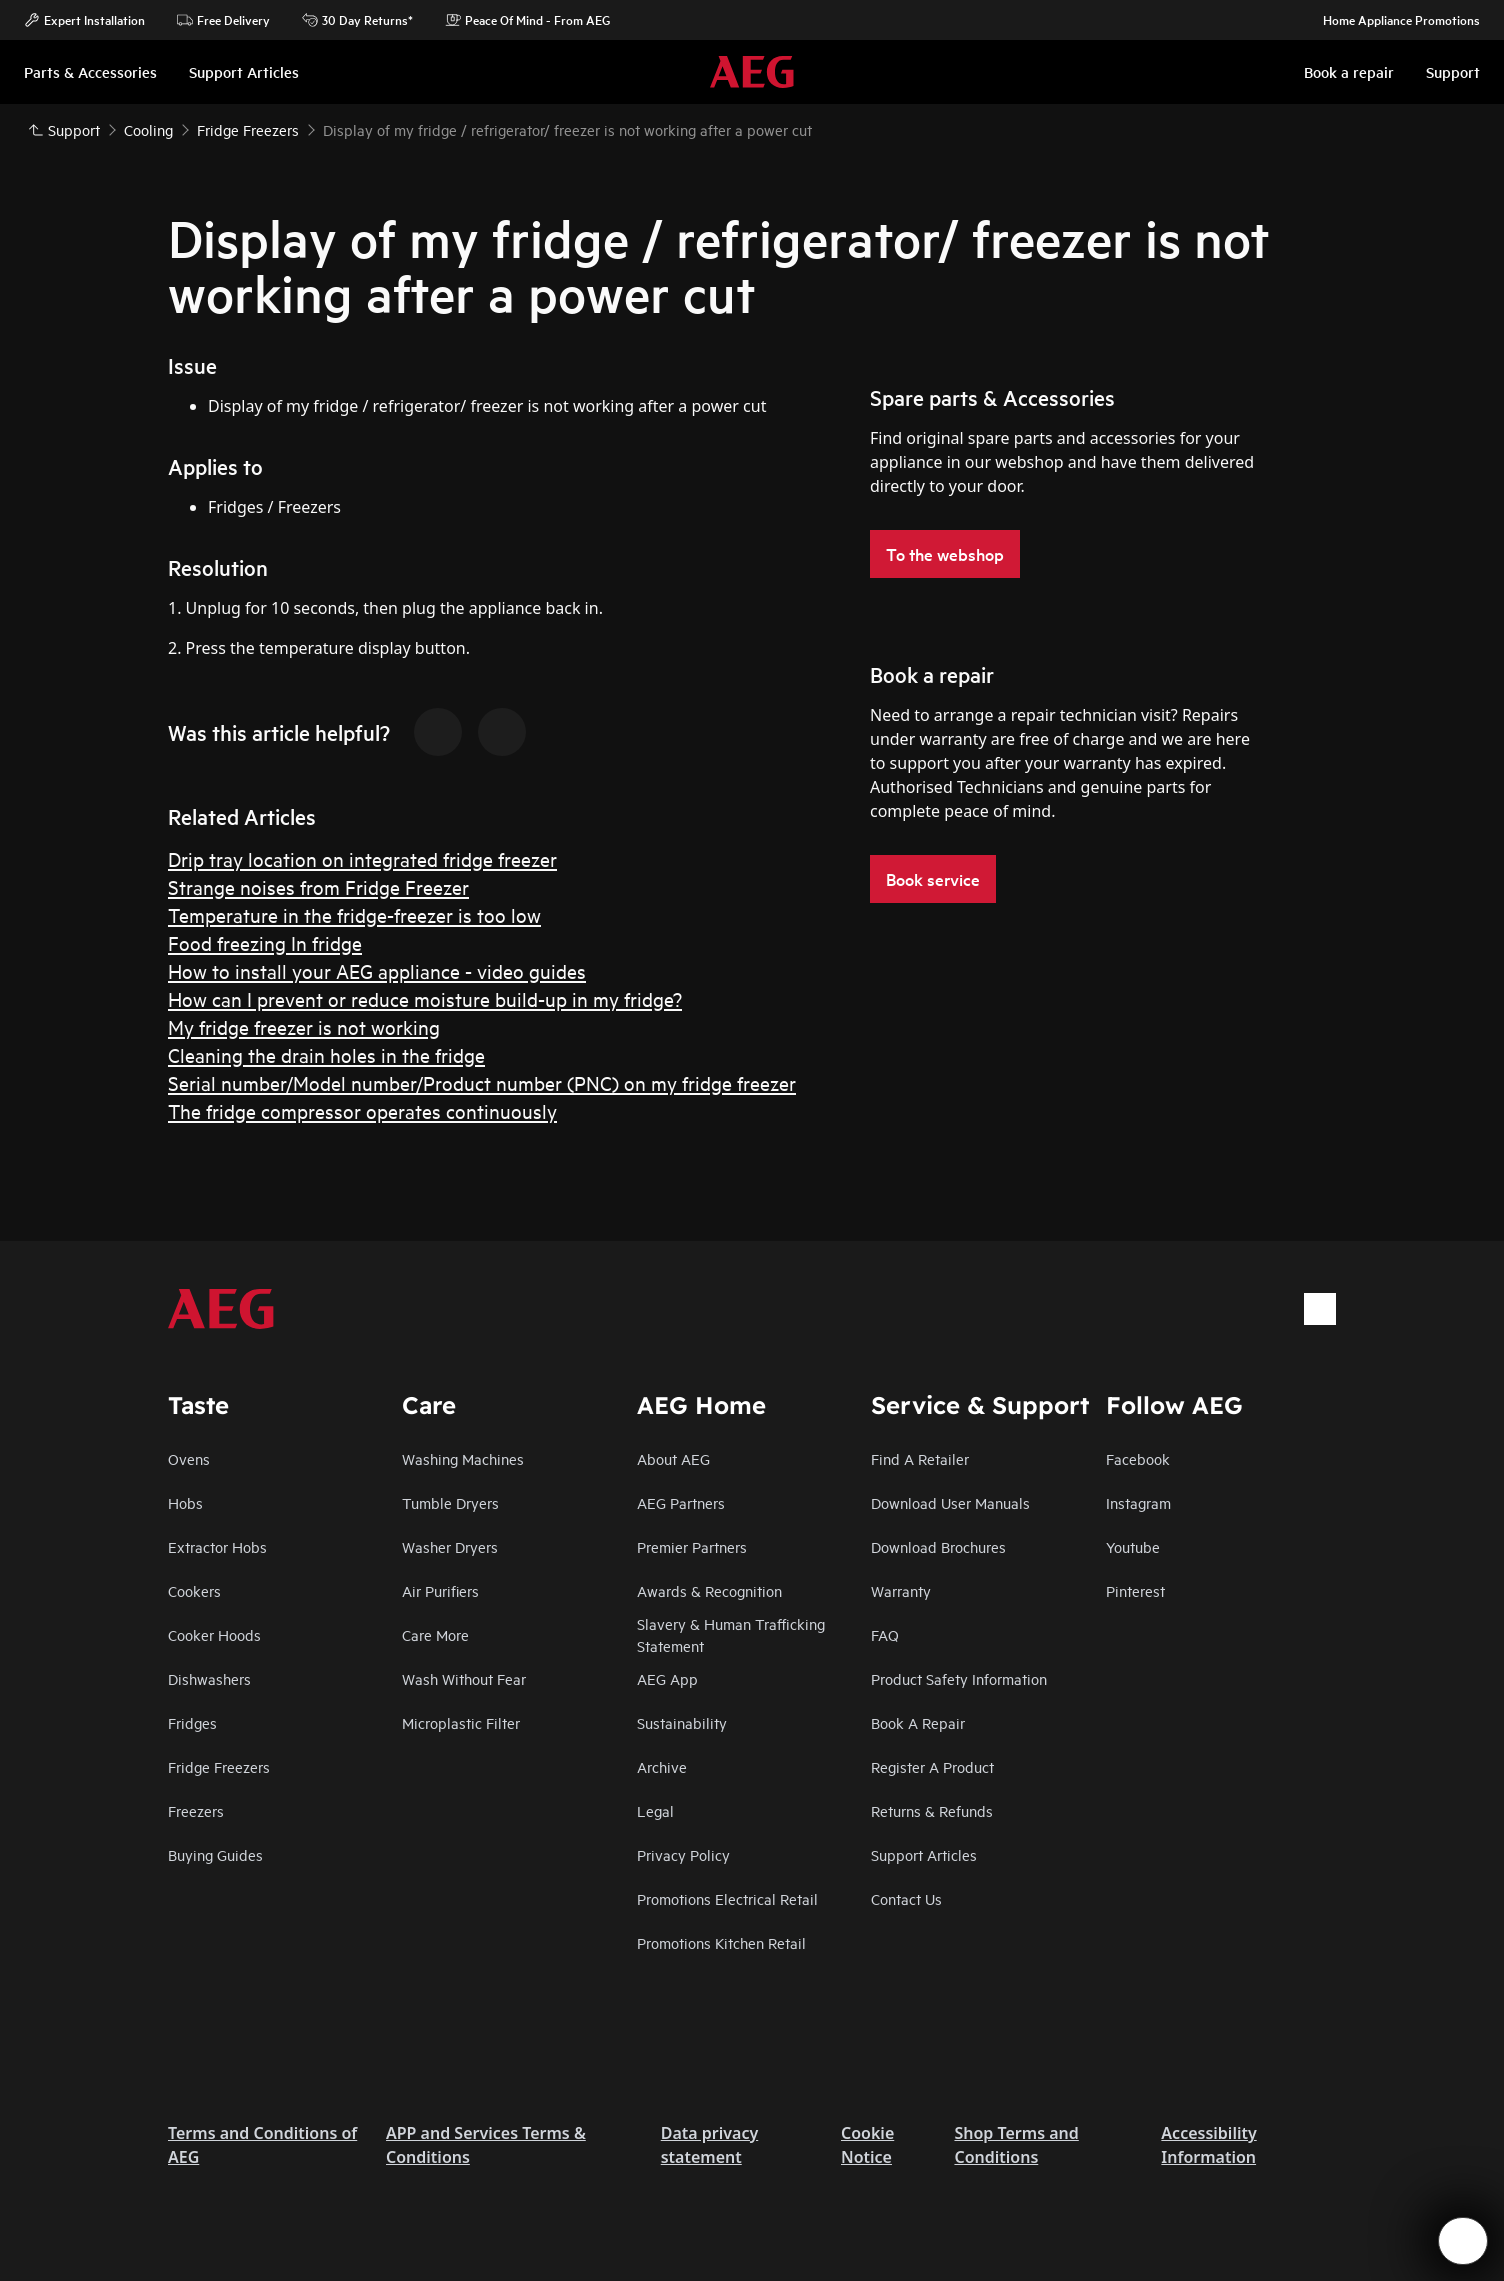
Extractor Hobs (217, 1546)
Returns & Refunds (932, 1810)
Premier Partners (692, 1546)
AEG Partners (681, 1502)
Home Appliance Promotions (1391, 20)
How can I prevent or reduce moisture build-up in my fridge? (425, 998)
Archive (662, 1766)
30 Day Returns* (357, 20)
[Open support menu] (1463, 2241)
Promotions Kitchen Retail (721, 1942)
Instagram (1138, 1502)
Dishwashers (209, 1678)
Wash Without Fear (464, 1678)
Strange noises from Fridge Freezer (318, 886)
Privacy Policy (683, 1854)
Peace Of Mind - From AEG (527, 20)
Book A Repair (918, 1722)
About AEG (673, 1458)
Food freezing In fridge (265, 942)
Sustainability (682, 1722)
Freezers (196, 1810)
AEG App (667, 1678)
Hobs (185, 1502)
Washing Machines (463, 1458)
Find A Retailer (920, 1458)
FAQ (885, 1634)
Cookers (194, 1590)
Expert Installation (84, 20)
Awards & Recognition (709, 1590)
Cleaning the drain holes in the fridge (326, 1054)
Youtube (1133, 1546)
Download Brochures (938, 1546)
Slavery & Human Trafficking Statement (731, 1634)
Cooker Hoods (214, 1634)
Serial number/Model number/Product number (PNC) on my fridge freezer (482, 1082)
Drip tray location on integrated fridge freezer (362, 858)
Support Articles (924, 1854)
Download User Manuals (950, 1502)
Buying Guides (215, 1854)
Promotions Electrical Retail (727, 1898)
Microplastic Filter (461, 1722)
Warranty (901, 1590)
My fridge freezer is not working (304, 1026)
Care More (435, 1634)
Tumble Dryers (450, 1502)
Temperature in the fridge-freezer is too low (354, 914)
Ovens (189, 1458)
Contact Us (906, 1898)
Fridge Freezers (219, 1766)
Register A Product (932, 1766)
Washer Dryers (450, 1546)
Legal (655, 1810)
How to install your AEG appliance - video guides (377, 970)
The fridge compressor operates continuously (362, 1110)
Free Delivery (223, 20)
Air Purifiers (440, 1590)
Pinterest (1135, 1590)
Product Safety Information (959, 1678)
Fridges (192, 1722)
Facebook (1138, 1458)
